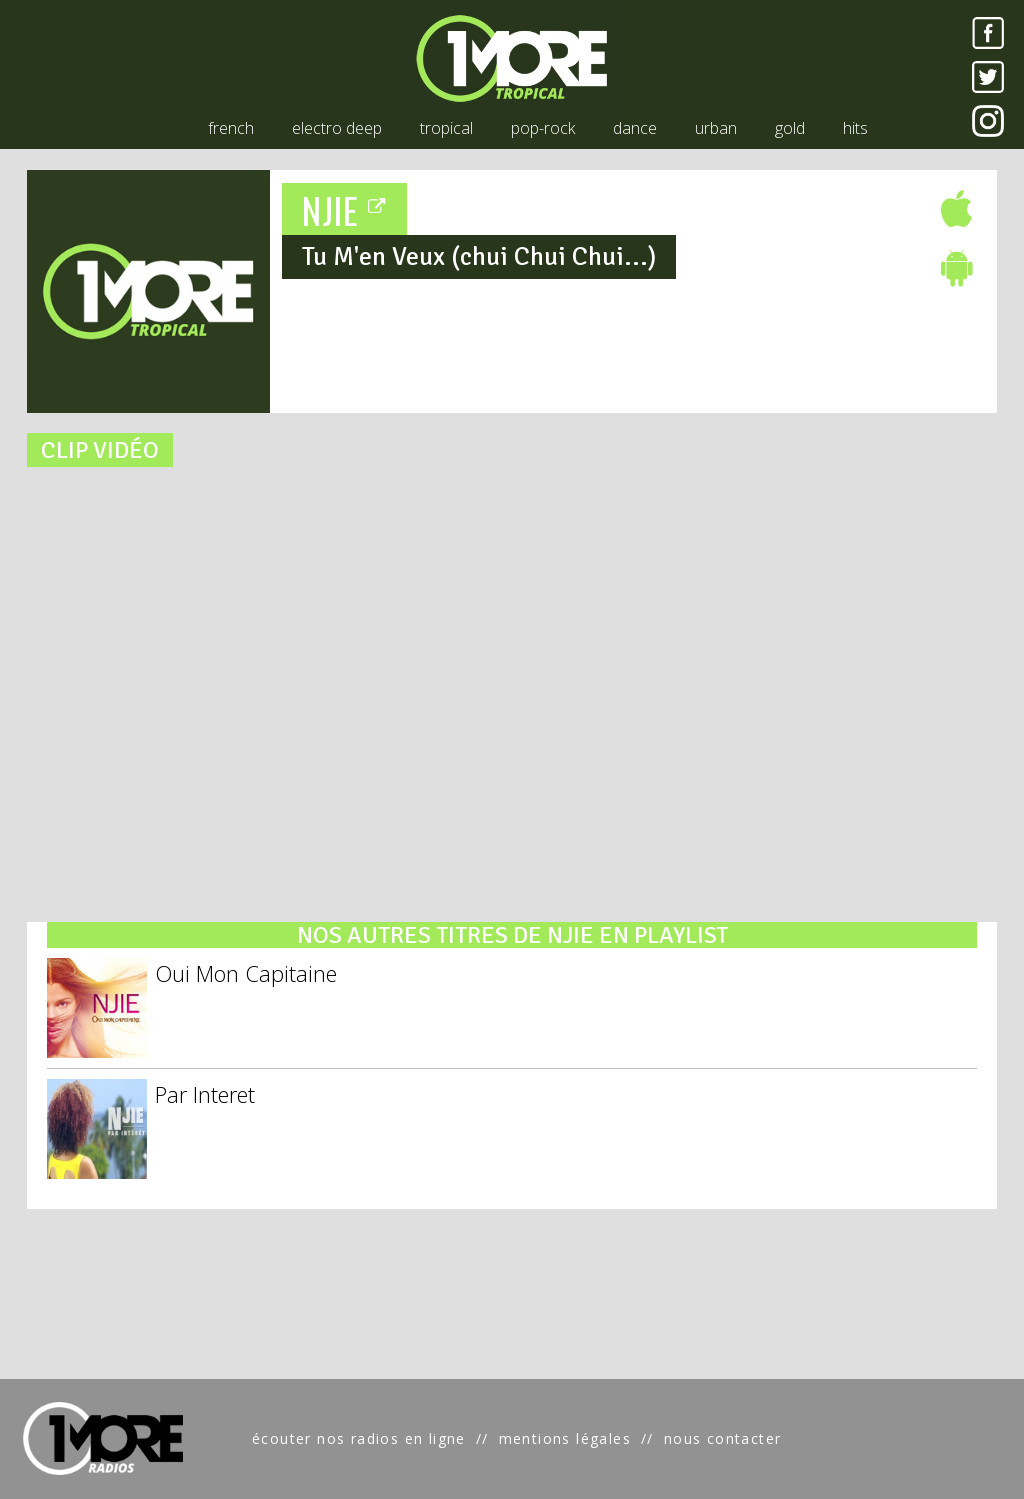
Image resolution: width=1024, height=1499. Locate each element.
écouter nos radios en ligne (359, 1438)
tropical (446, 128)
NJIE (345, 209)
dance (635, 128)
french (231, 128)
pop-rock (543, 128)
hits (855, 128)
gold (790, 128)
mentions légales (565, 1438)
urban (716, 128)
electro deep (337, 128)
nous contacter (723, 1438)
